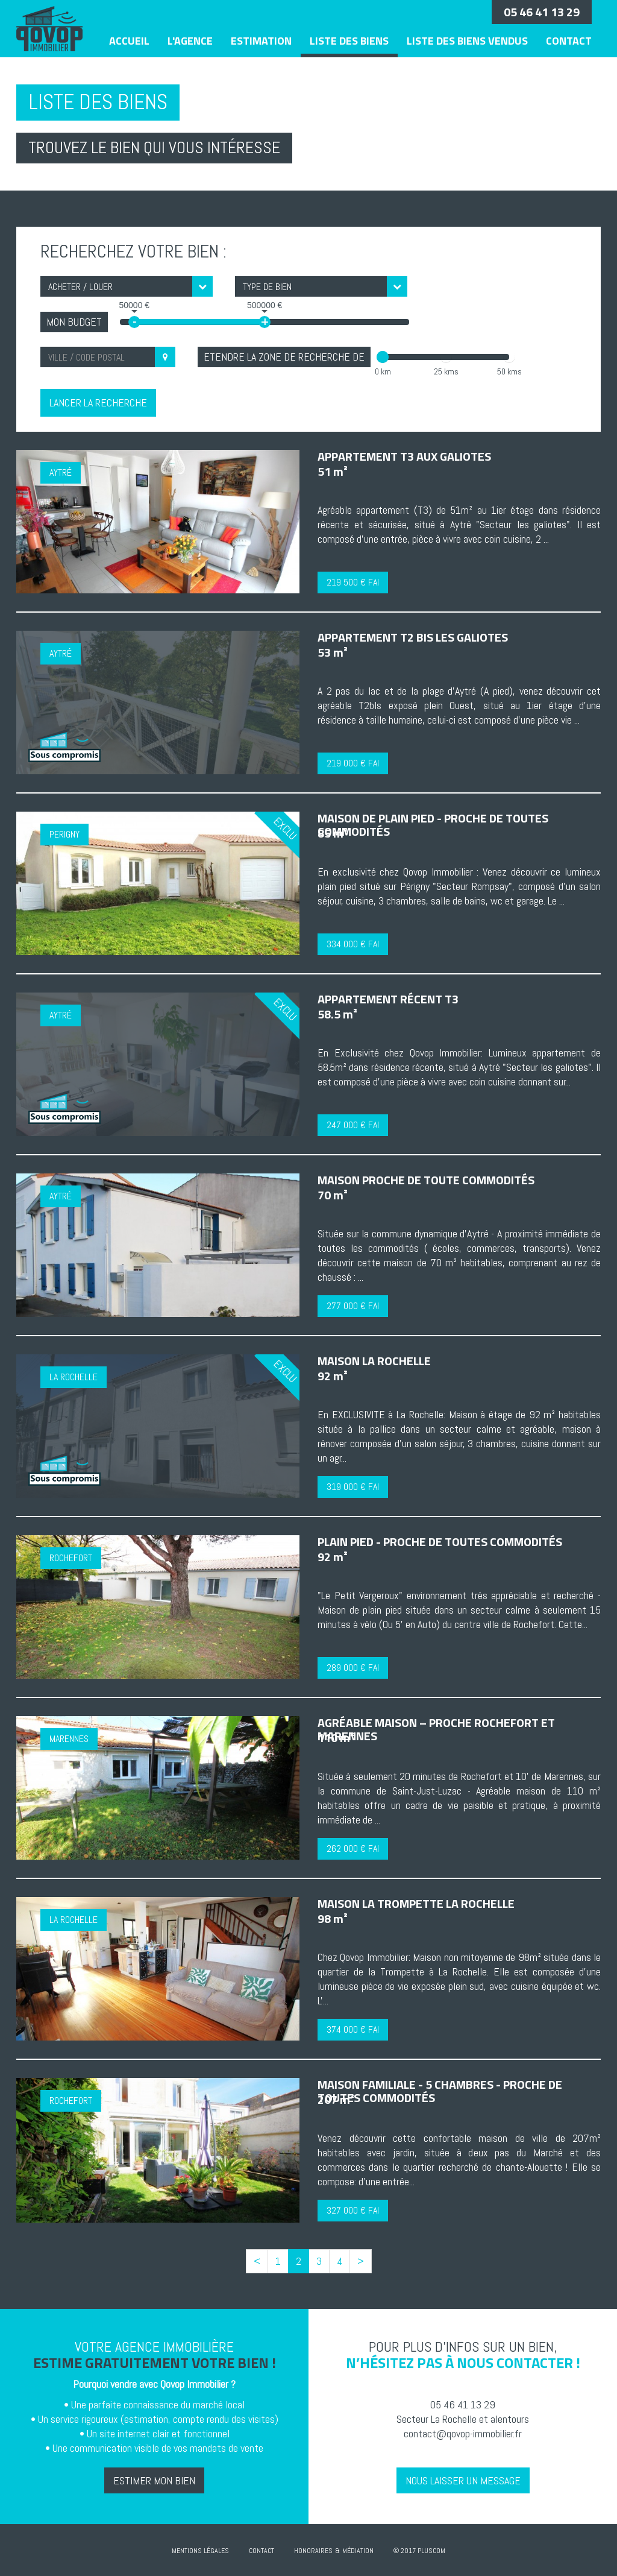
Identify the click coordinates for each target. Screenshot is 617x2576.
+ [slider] (264, 322)
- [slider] (134, 322)
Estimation (261, 41)
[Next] (360, 2261)
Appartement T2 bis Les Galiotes (413, 637)
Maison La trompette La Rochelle (416, 1903)
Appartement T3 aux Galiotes (404, 456)
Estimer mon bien (154, 2480)
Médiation (358, 2550)
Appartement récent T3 (388, 999)
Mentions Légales (200, 2550)
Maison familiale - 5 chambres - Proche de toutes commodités (440, 2091)
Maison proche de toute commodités (426, 1179)
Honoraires (313, 2550)
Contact (569, 41)
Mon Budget (74, 322)
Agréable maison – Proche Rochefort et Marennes (436, 1729)
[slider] (383, 357)
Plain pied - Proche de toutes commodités (440, 1541)
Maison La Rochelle (374, 1360)
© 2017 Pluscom (419, 2550)
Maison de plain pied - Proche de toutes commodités (433, 825)
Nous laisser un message (463, 2480)
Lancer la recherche (98, 402)
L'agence (190, 41)
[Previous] (257, 2261)
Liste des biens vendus (467, 41)
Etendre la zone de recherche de (284, 357)
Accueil (129, 41)
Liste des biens (349, 41)
